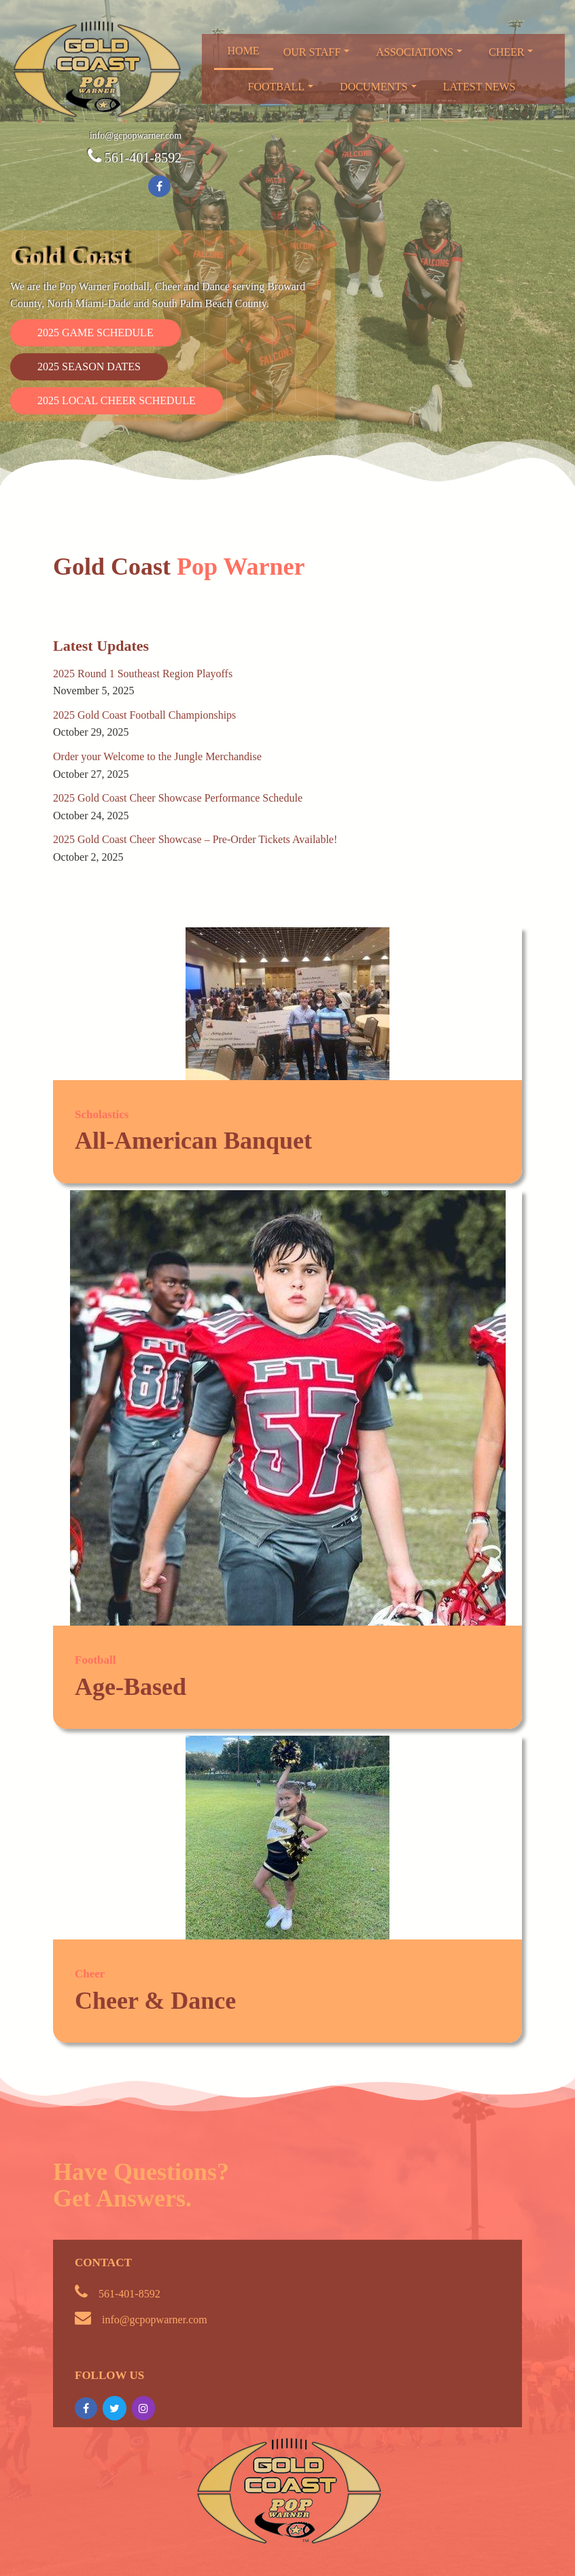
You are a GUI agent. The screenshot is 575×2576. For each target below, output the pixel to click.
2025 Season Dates (89, 366)
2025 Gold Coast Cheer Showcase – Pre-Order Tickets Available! (195, 839)
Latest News (479, 86)
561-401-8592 (143, 157)
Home (244, 50)
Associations (419, 52)
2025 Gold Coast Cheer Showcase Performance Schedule (177, 798)
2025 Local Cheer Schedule (116, 400)
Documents (378, 86)
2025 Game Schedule (95, 332)
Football (281, 86)
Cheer (511, 52)
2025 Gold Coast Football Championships (144, 715)
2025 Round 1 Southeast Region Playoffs (142, 673)
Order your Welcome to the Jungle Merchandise (157, 756)
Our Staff (316, 52)
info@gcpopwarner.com (135, 135)
